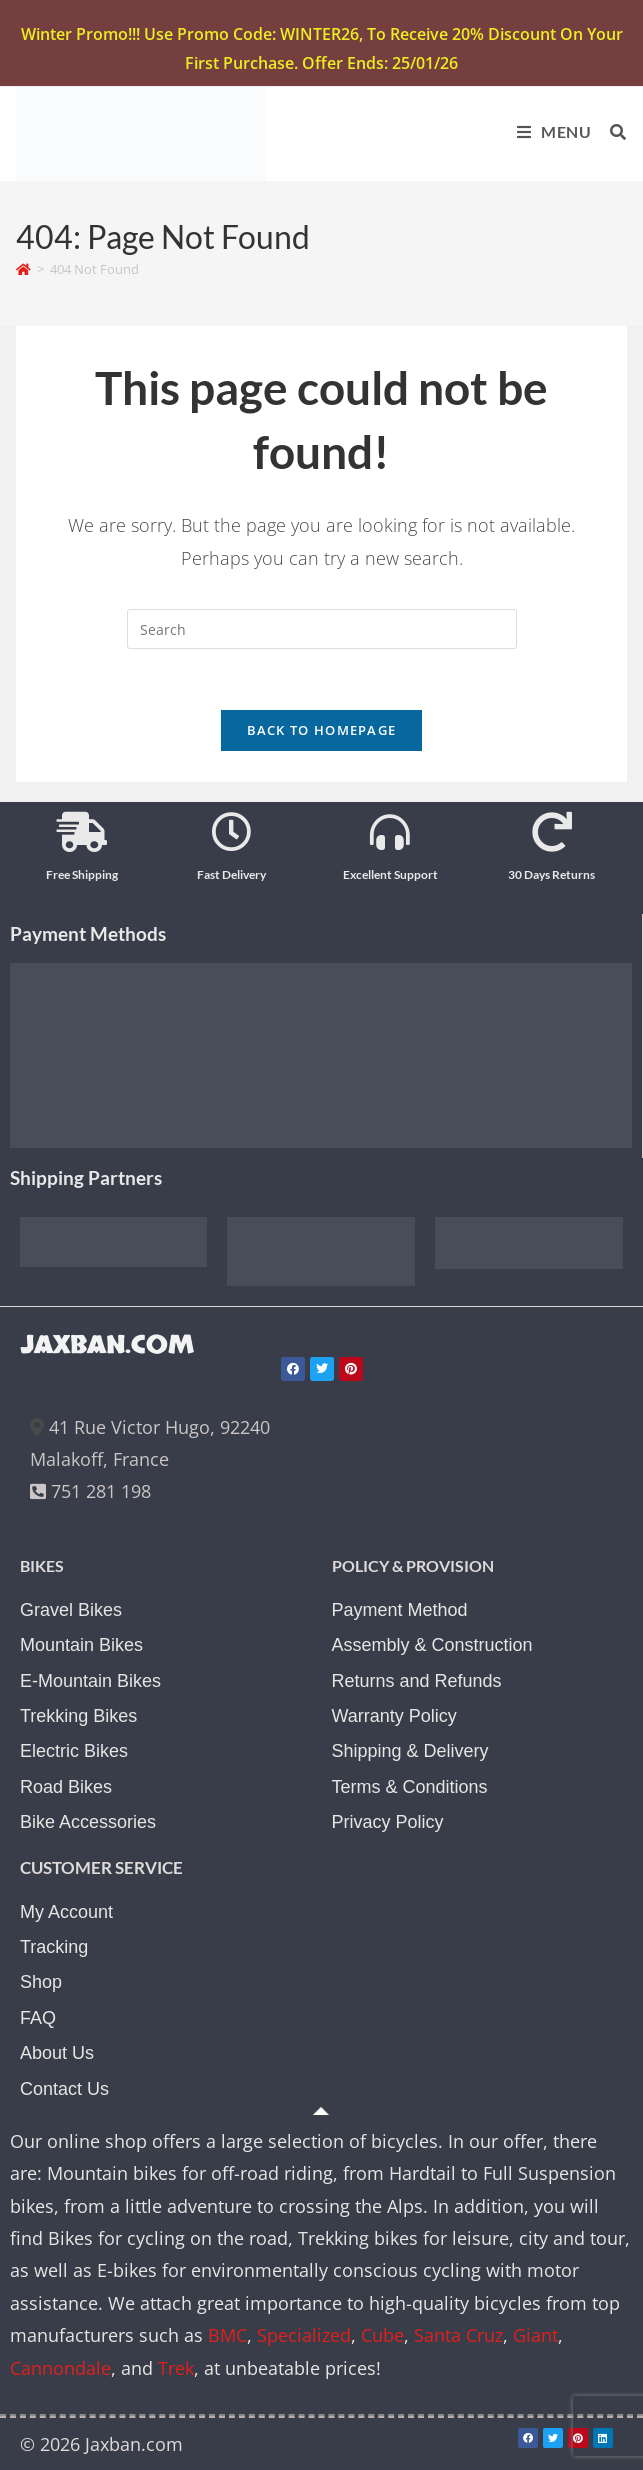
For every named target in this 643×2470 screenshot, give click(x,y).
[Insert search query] (322, 629)
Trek (176, 2368)
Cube (382, 2335)
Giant (535, 2335)
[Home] (23, 269)
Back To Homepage (322, 730)
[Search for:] (611, 131)
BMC (227, 2335)
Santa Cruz (458, 2335)
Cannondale (60, 2368)
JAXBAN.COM (107, 1345)
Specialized (304, 2335)
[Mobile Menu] (548, 131)
